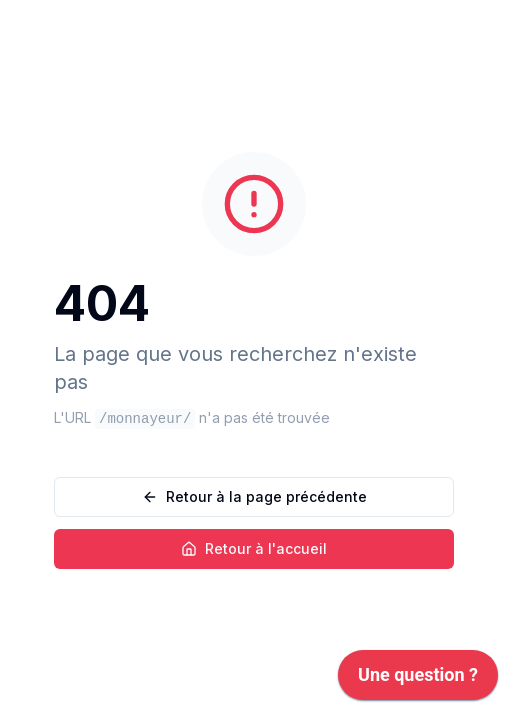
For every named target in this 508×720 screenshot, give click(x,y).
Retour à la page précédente (254, 496)
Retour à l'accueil (254, 548)
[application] (418, 680)
